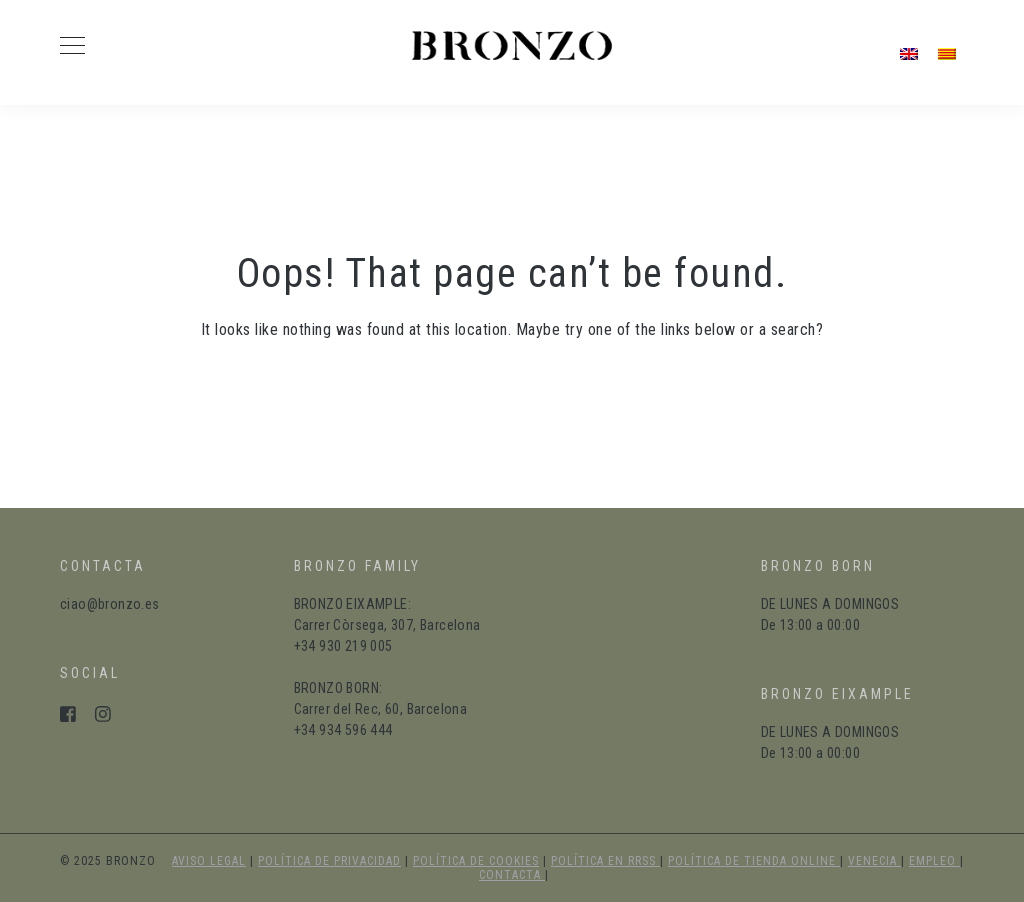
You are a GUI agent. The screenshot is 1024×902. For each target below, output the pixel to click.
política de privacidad (329, 861)
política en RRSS (605, 861)
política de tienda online (754, 861)
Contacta (512, 875)
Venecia (874, 861)
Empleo (934, 861)
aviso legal (209, 861)
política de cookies (476, 861)
